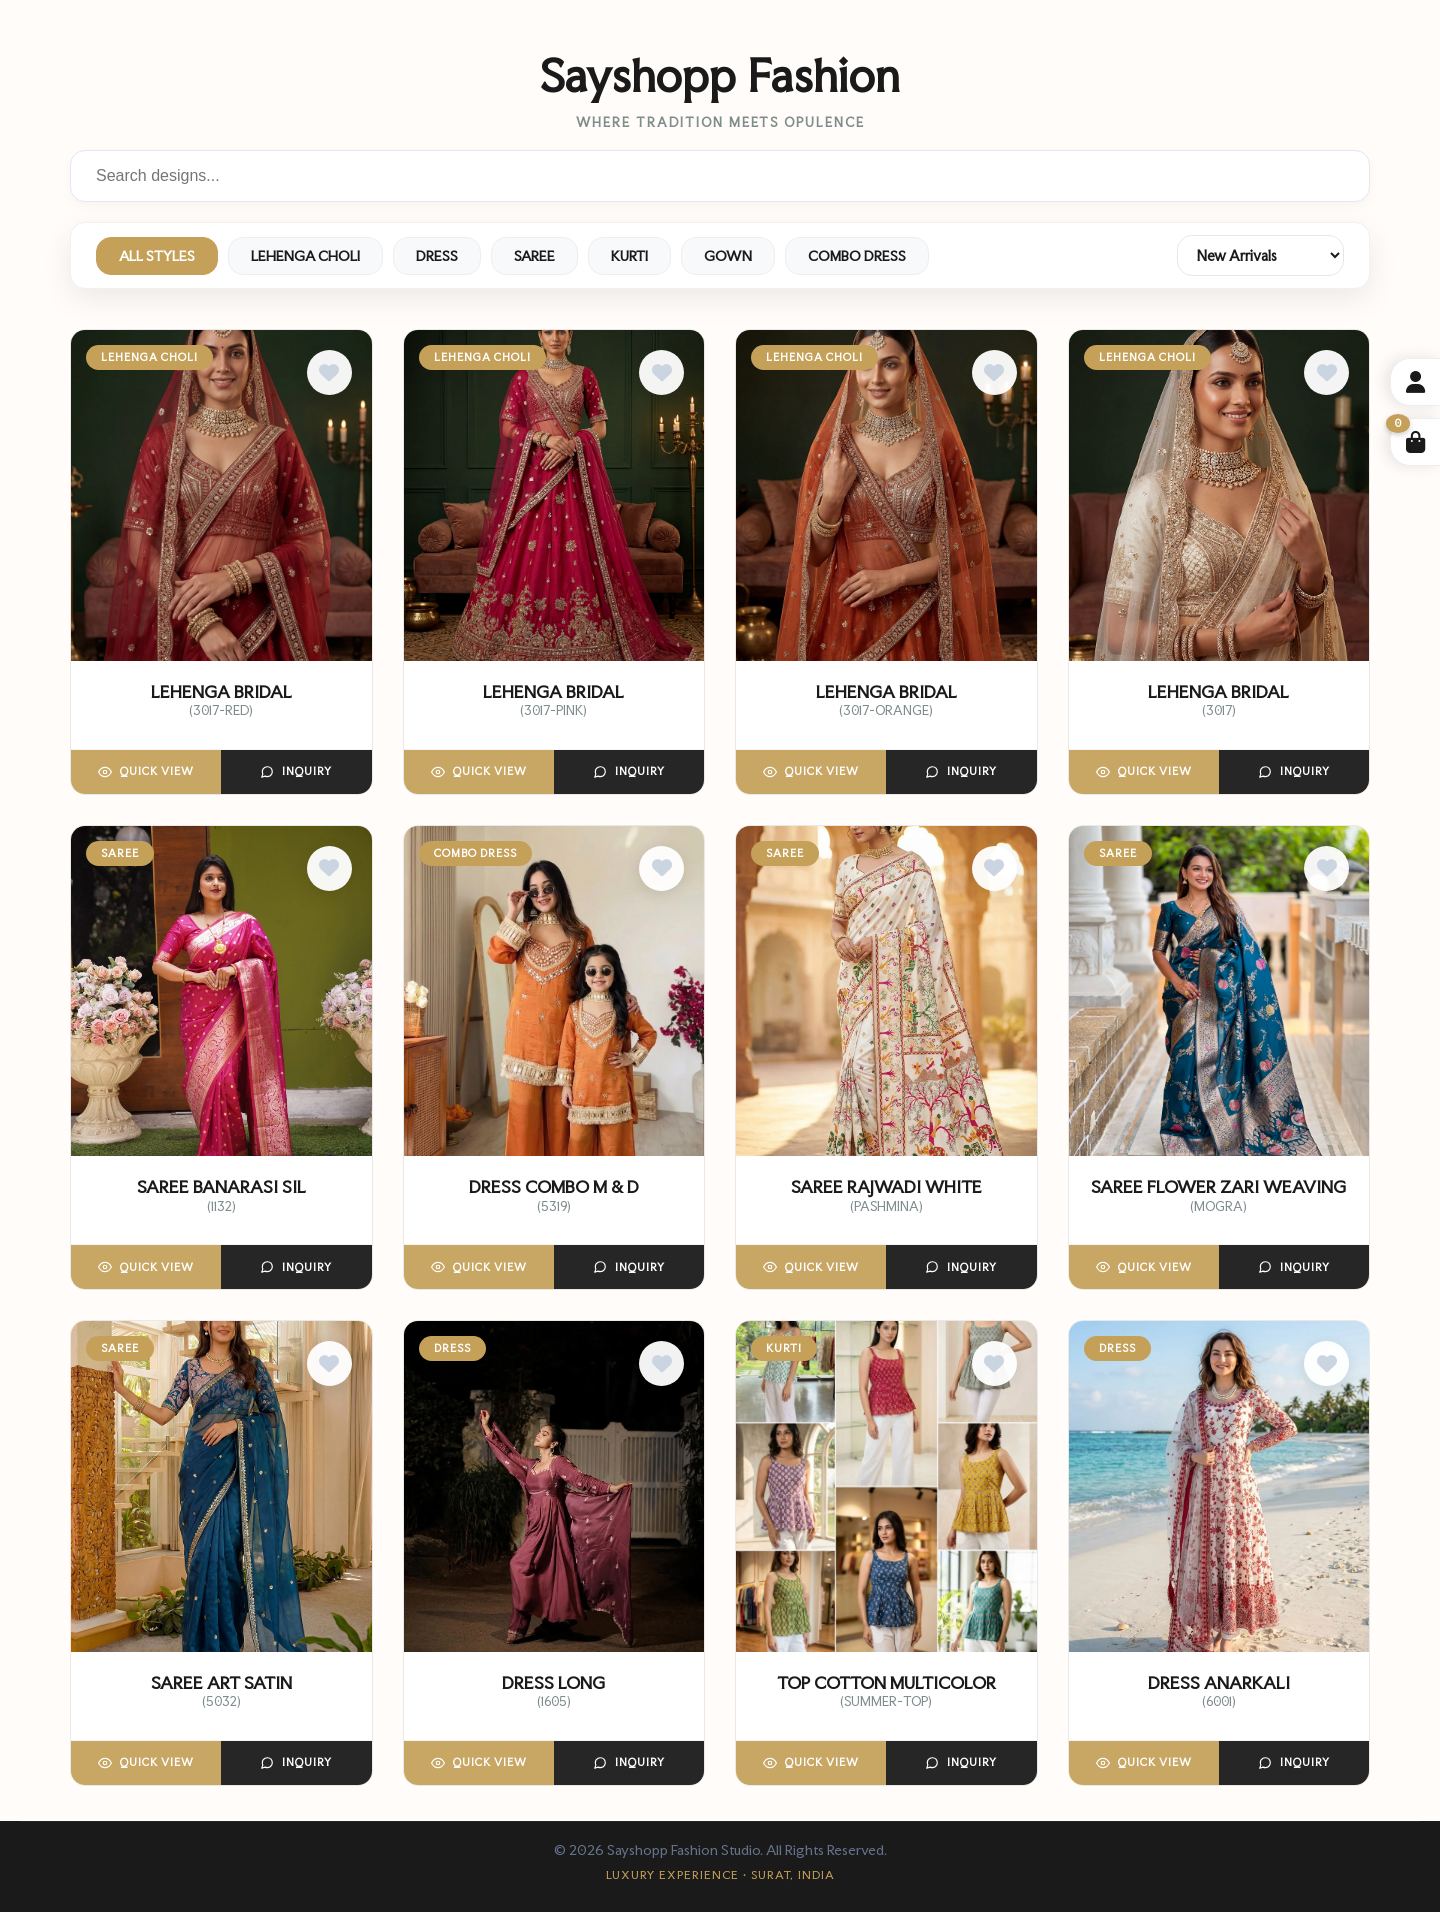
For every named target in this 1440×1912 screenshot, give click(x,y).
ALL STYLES (157, 256)
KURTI (629, 256)
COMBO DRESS (857, 256)
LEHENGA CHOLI (305, 256)
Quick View (146, 772)
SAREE (534, 256)
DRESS (437, 256)
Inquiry (296, 772)
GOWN (728, 256)
